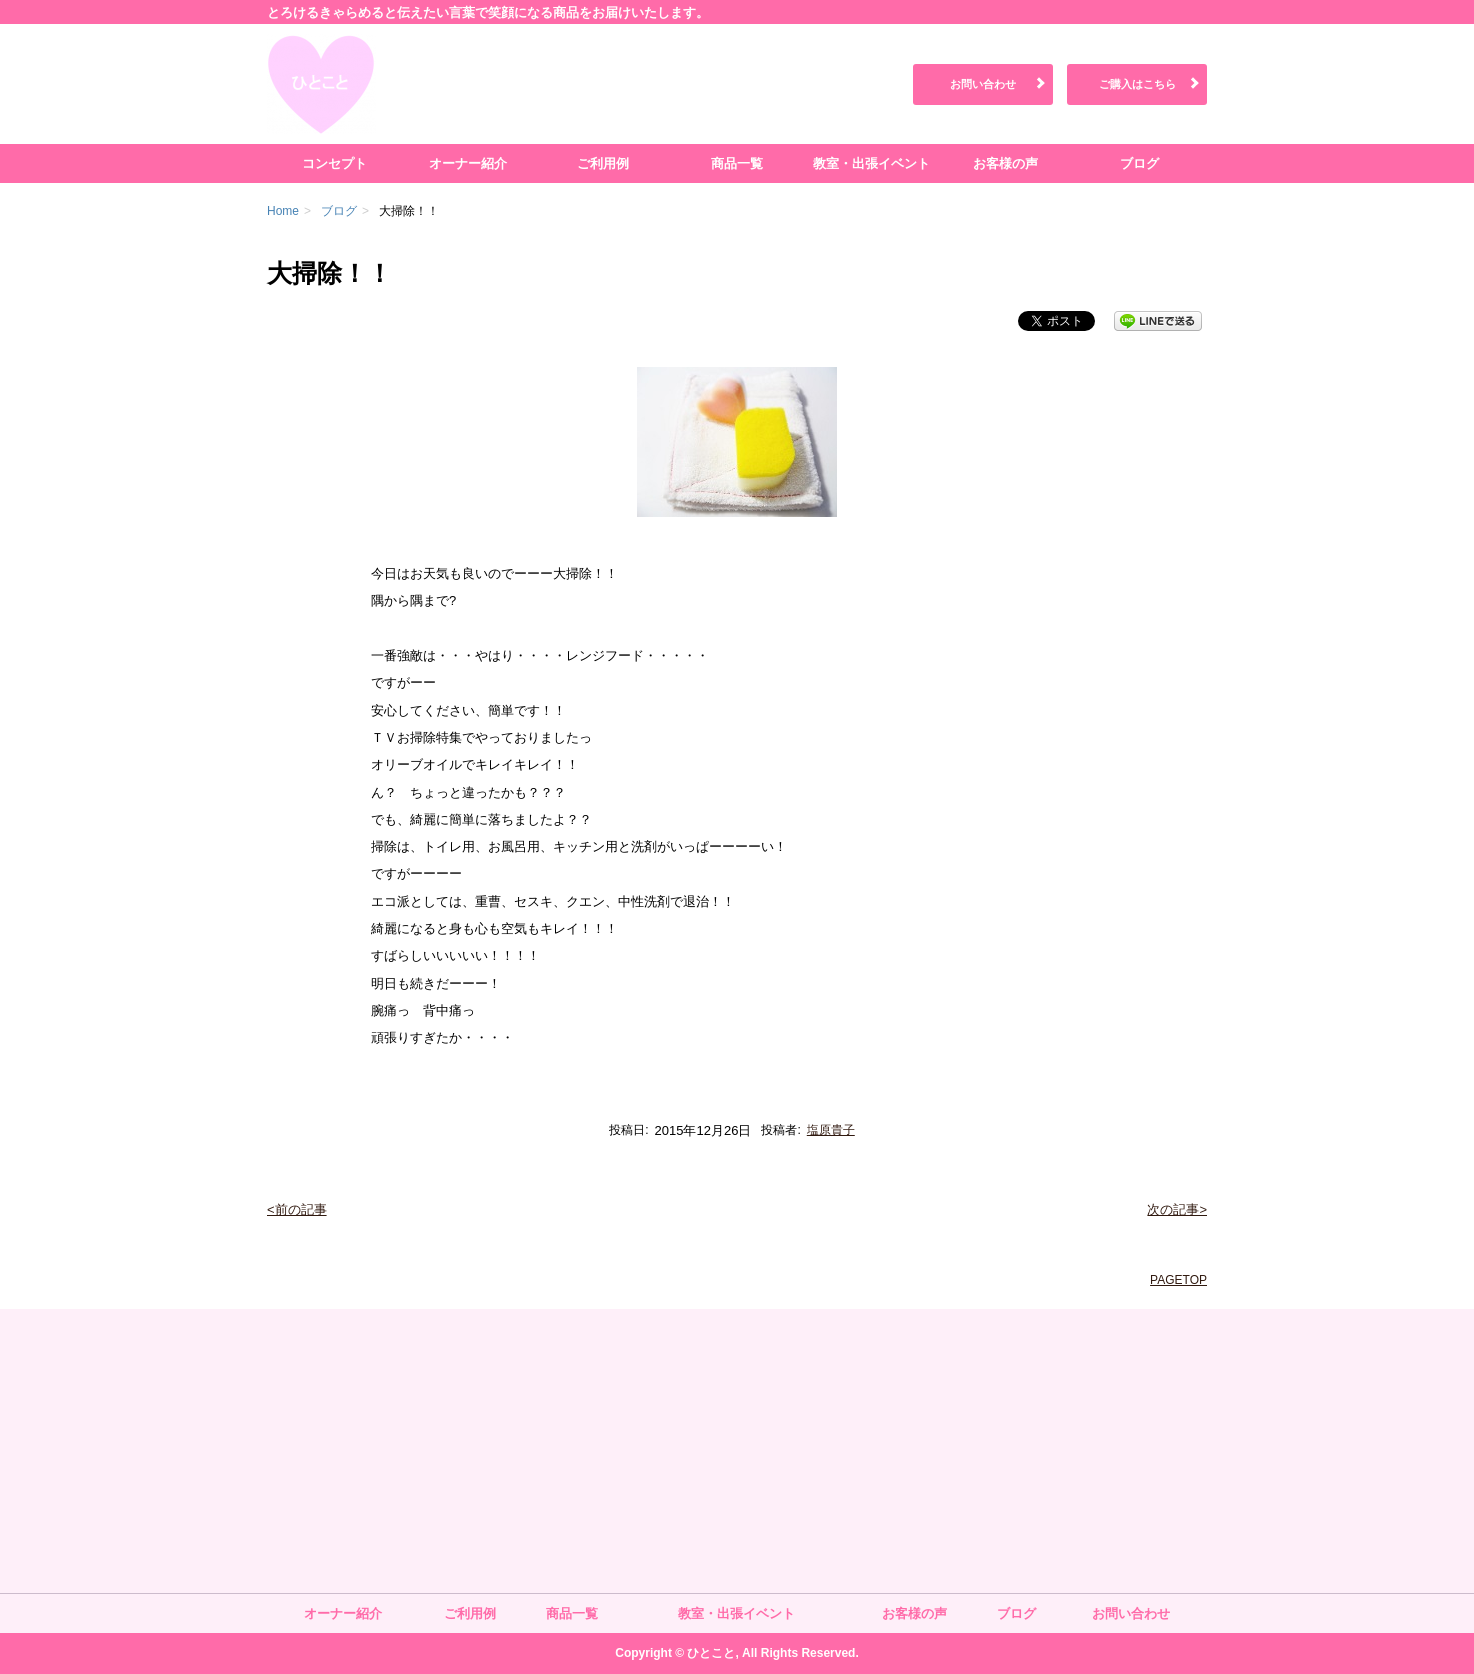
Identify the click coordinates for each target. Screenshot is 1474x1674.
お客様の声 (1005, 163)
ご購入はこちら (1137, 84)
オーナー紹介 (468, 163)
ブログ (1139, 163)
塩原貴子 (831, 1130)
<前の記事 (297, 1209)
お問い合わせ (983, 84)
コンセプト (334, 163)
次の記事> (1177, 1209)
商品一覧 (737, 163)
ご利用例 (603, 163)
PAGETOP (1178, 1280)
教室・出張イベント (871, 163)
